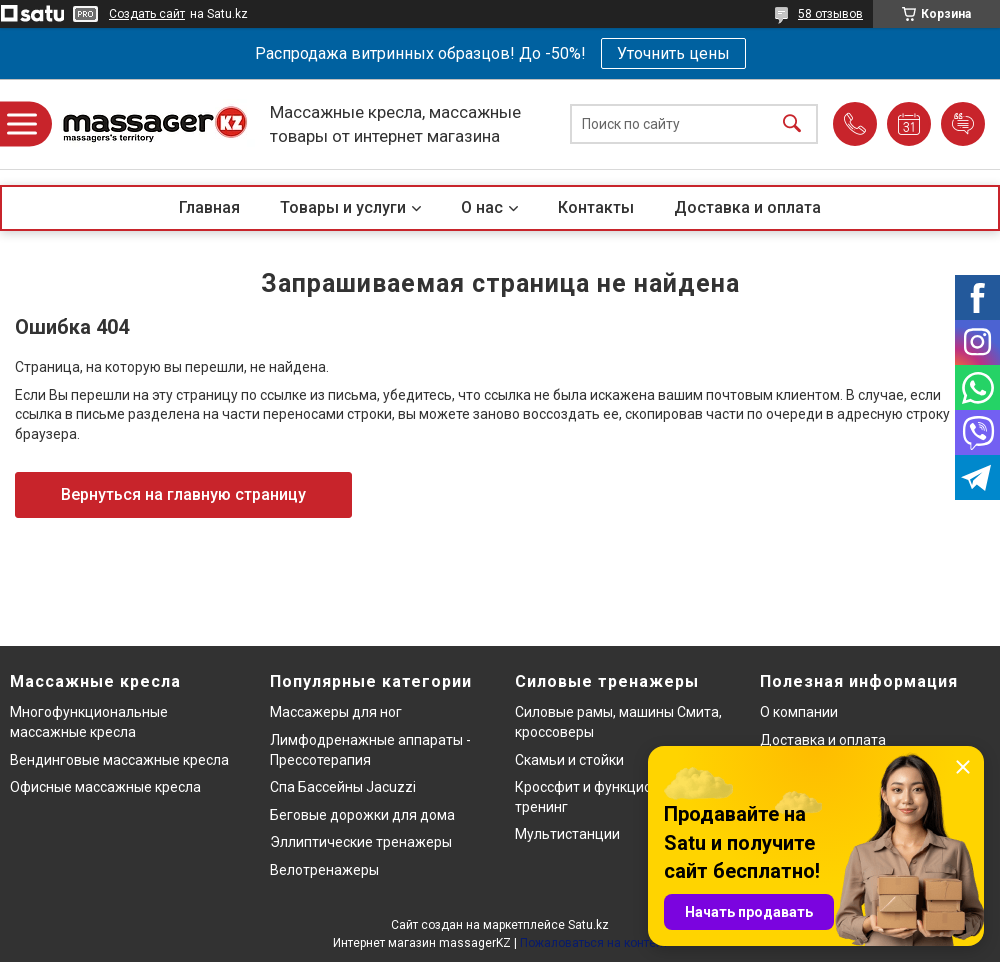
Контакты (596, 207)
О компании (799, 712)
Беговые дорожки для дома (362, 815)
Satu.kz (588, 925)
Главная (209, 207)
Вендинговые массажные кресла (119, 760)
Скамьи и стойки (569, 760)
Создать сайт (147, 14)
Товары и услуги (343, 207)
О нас (482, 207)
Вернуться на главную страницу (183, 494)
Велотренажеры (324, 870)
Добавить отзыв (963, 124)
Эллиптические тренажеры (361, 842)
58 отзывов (830, 14)
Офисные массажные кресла (105, 787)
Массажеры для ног (336, 712)
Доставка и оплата (747, 207)
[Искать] (792, 124)
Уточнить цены (673, 53)
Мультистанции (567, 834)
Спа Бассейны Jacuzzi (343, 787)
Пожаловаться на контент (594, 943)
